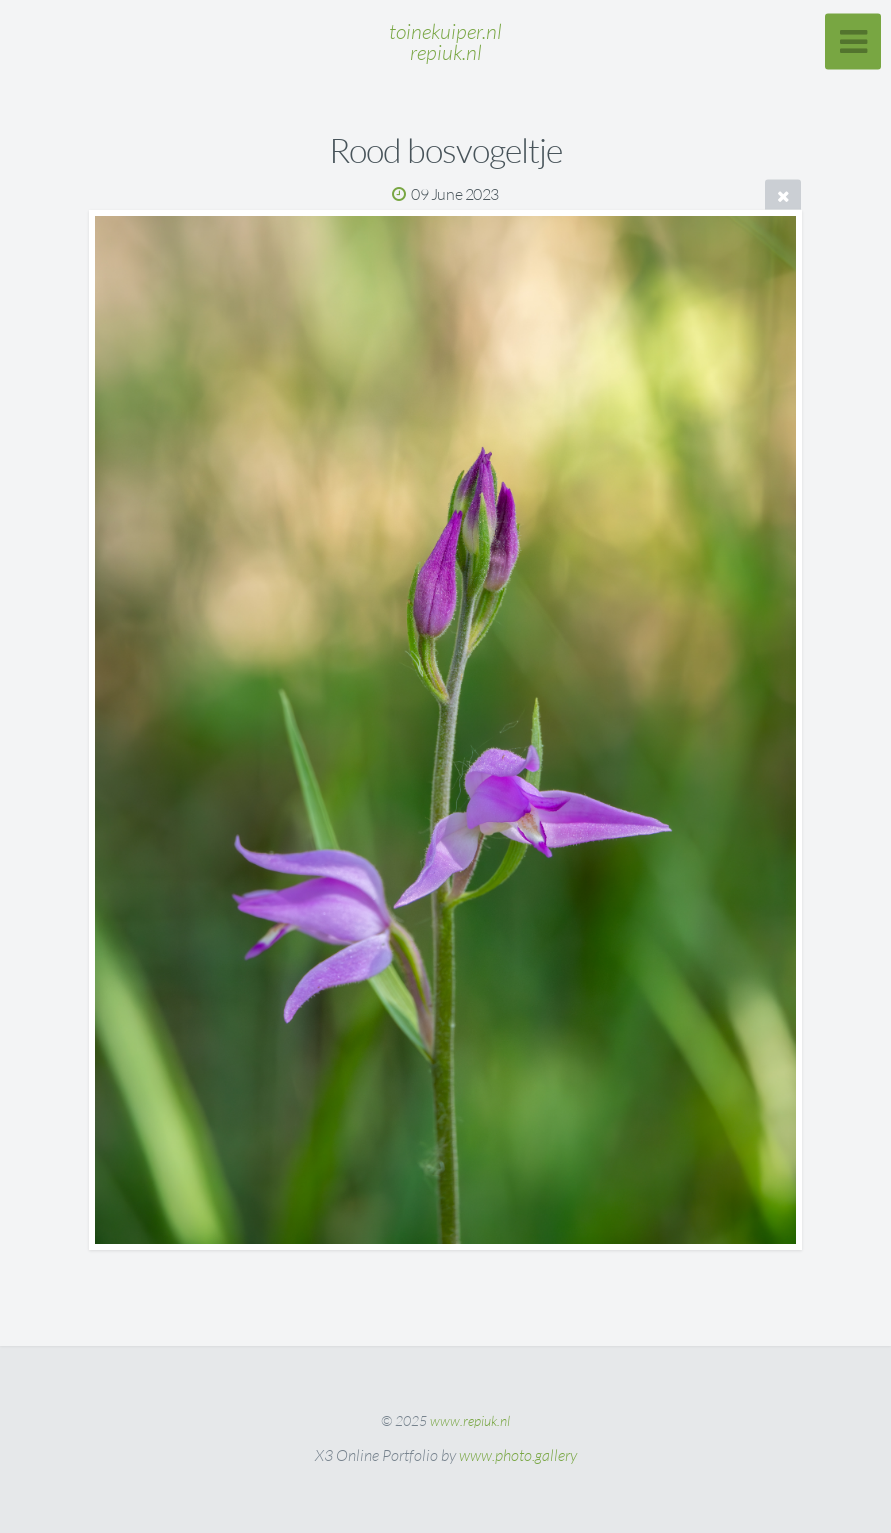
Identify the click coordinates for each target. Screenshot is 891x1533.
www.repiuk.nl (470, 1420)
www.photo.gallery (518, 1455)
